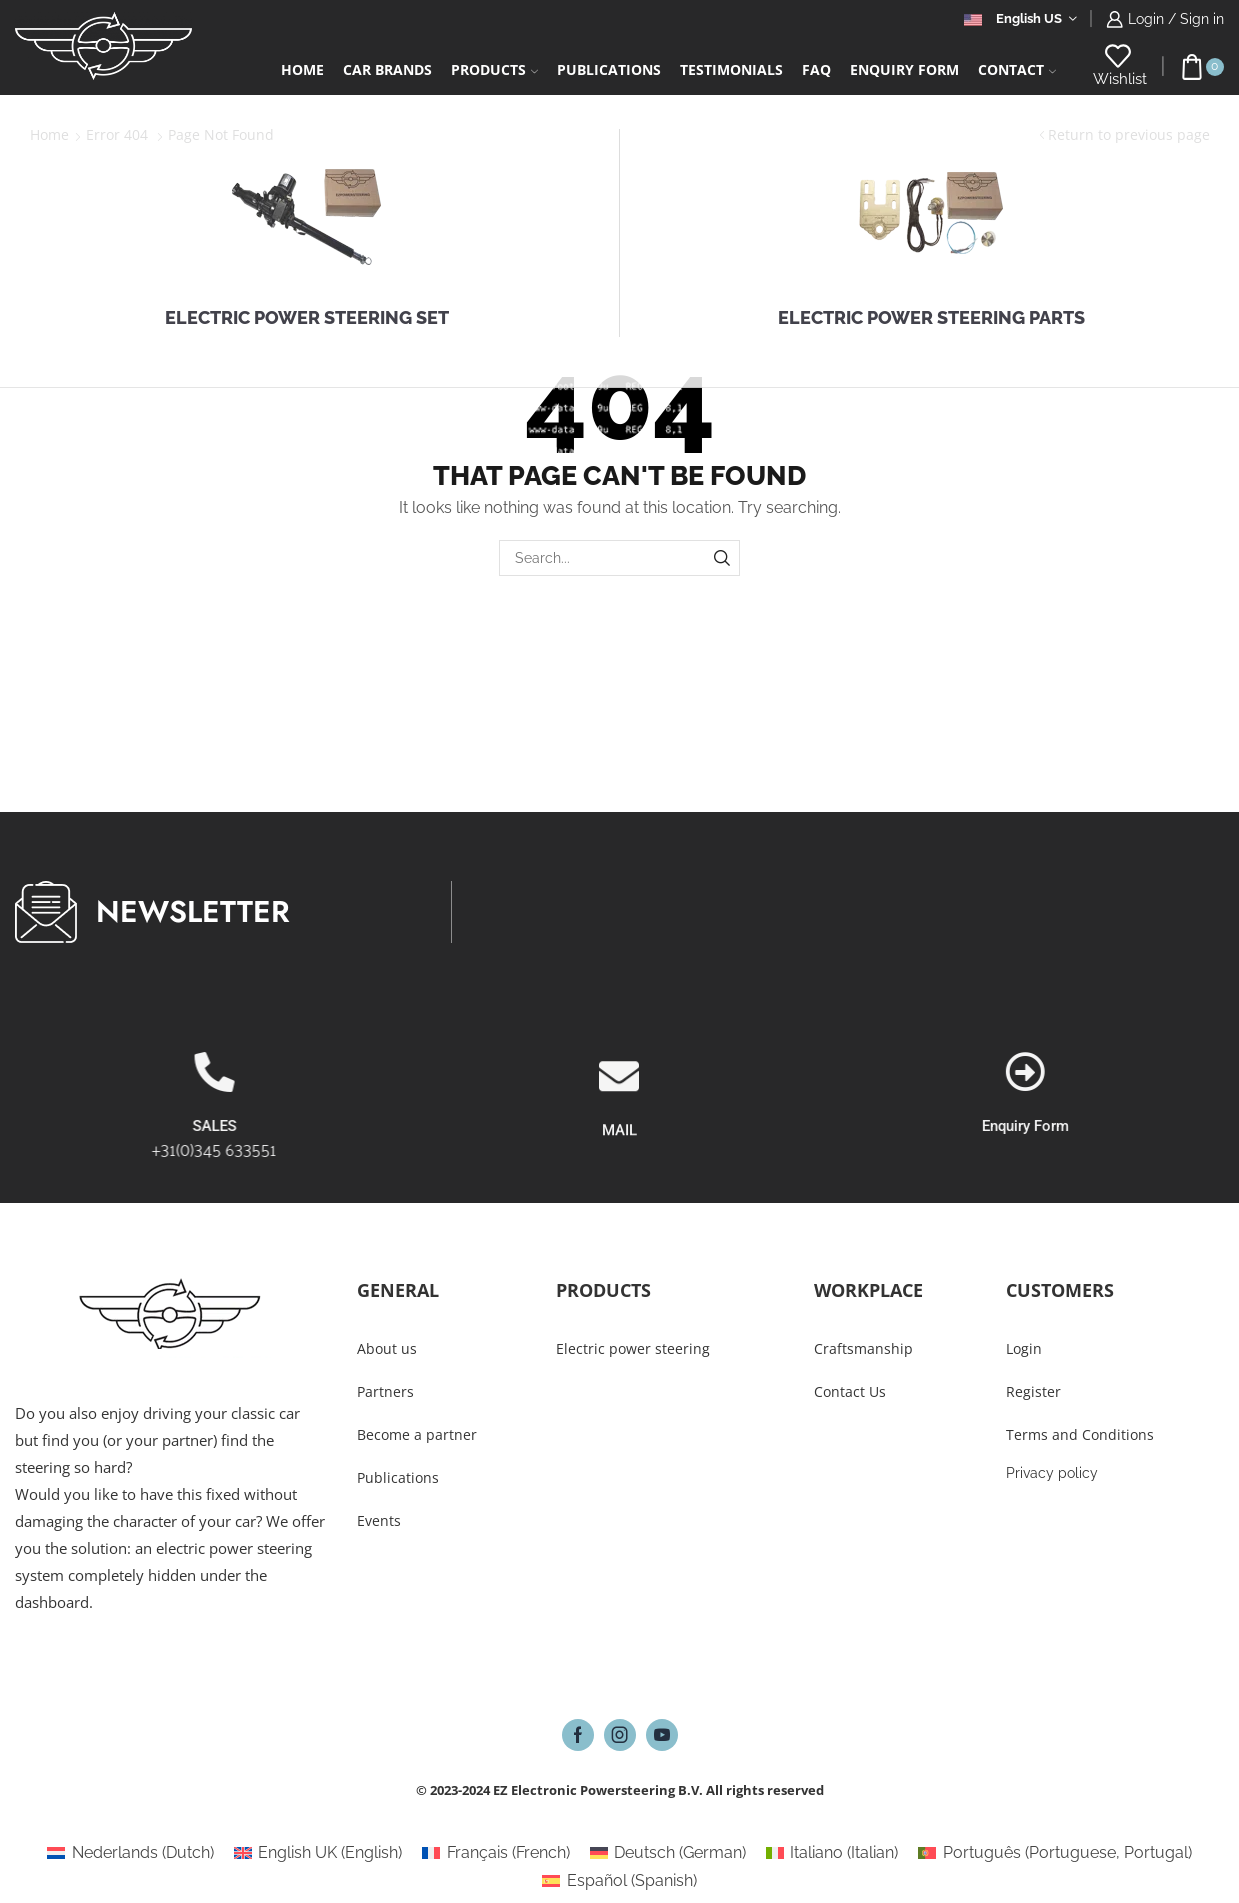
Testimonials (731, 69)
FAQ (816, 69)
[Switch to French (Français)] (495, 1853)
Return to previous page (1129, 134)
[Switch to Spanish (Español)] (619, 1881)
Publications (609, 69)
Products (494, 69)
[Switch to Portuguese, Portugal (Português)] (1054, 1853)
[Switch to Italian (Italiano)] (832, 1853)
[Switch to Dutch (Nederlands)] (130, 1853)
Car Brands (387, 69)
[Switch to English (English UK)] (318, 1853)
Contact (1017, 69)
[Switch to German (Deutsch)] (668, 1853)
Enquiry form (904, 69)
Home (302, 69)
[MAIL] (619, 1157)
